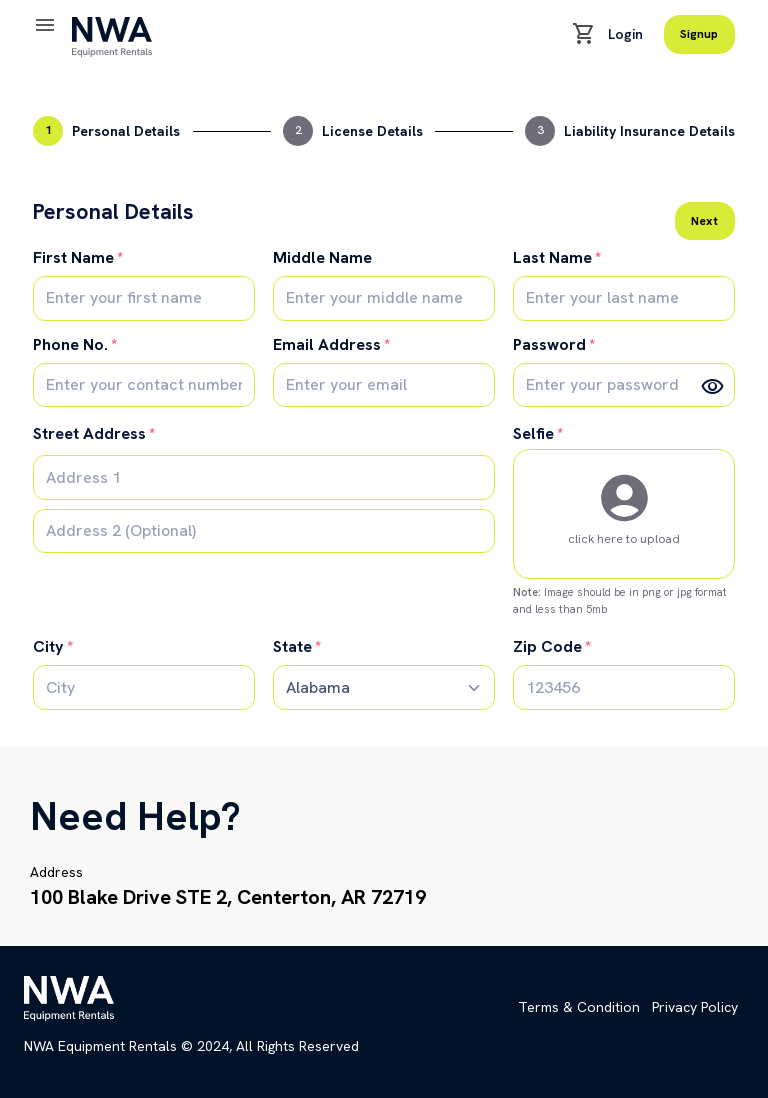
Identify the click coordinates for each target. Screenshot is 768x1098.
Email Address (327, 344)
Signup (699, 34)
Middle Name (322, 257)
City (48, 646)
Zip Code (547, 646)
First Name (73, 257)
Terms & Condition (579, 1007)
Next (704, 221)
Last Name (552, 257)
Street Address (89, 433)
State (292, 646)
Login (625, 34)
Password (549, 344)
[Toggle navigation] (45, 26)
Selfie (533, 433)
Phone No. (70, 344)
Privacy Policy (695, 1007)
